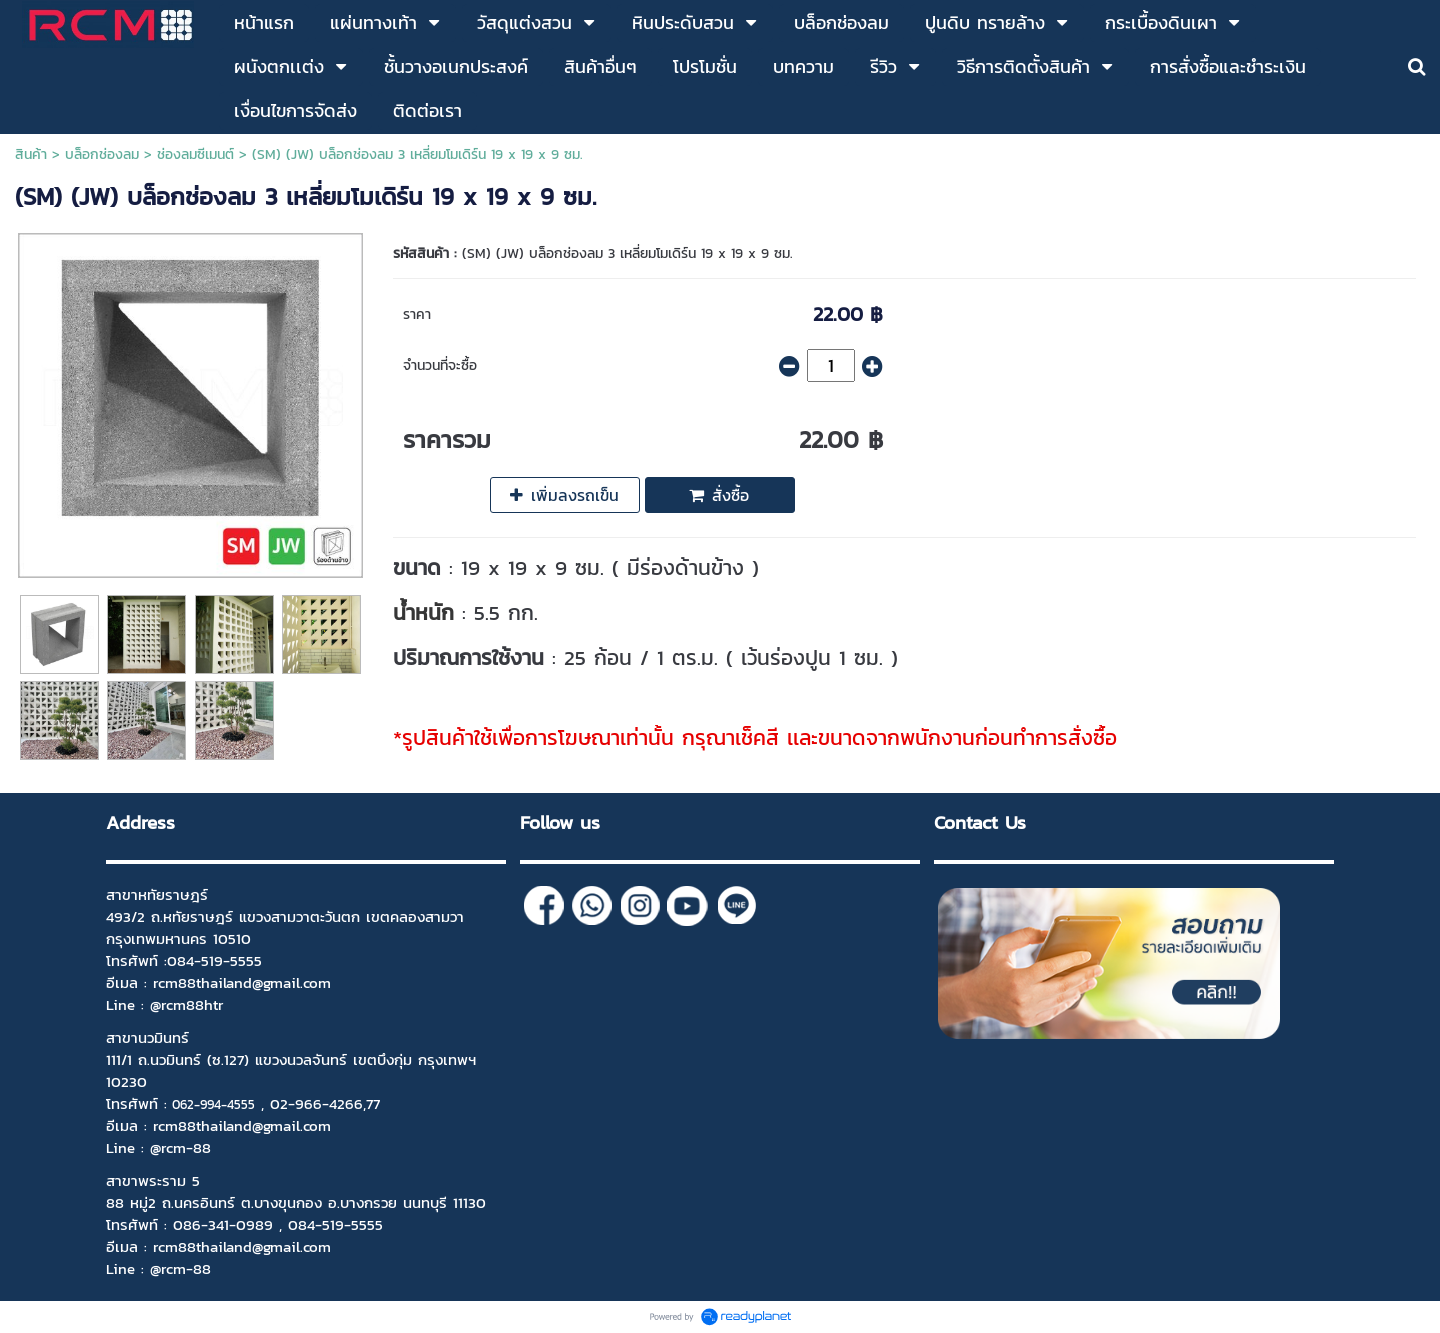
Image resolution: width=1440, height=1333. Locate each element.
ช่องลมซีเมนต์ (195, 154)
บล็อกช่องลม (102, 154)
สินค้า (31, 154)
